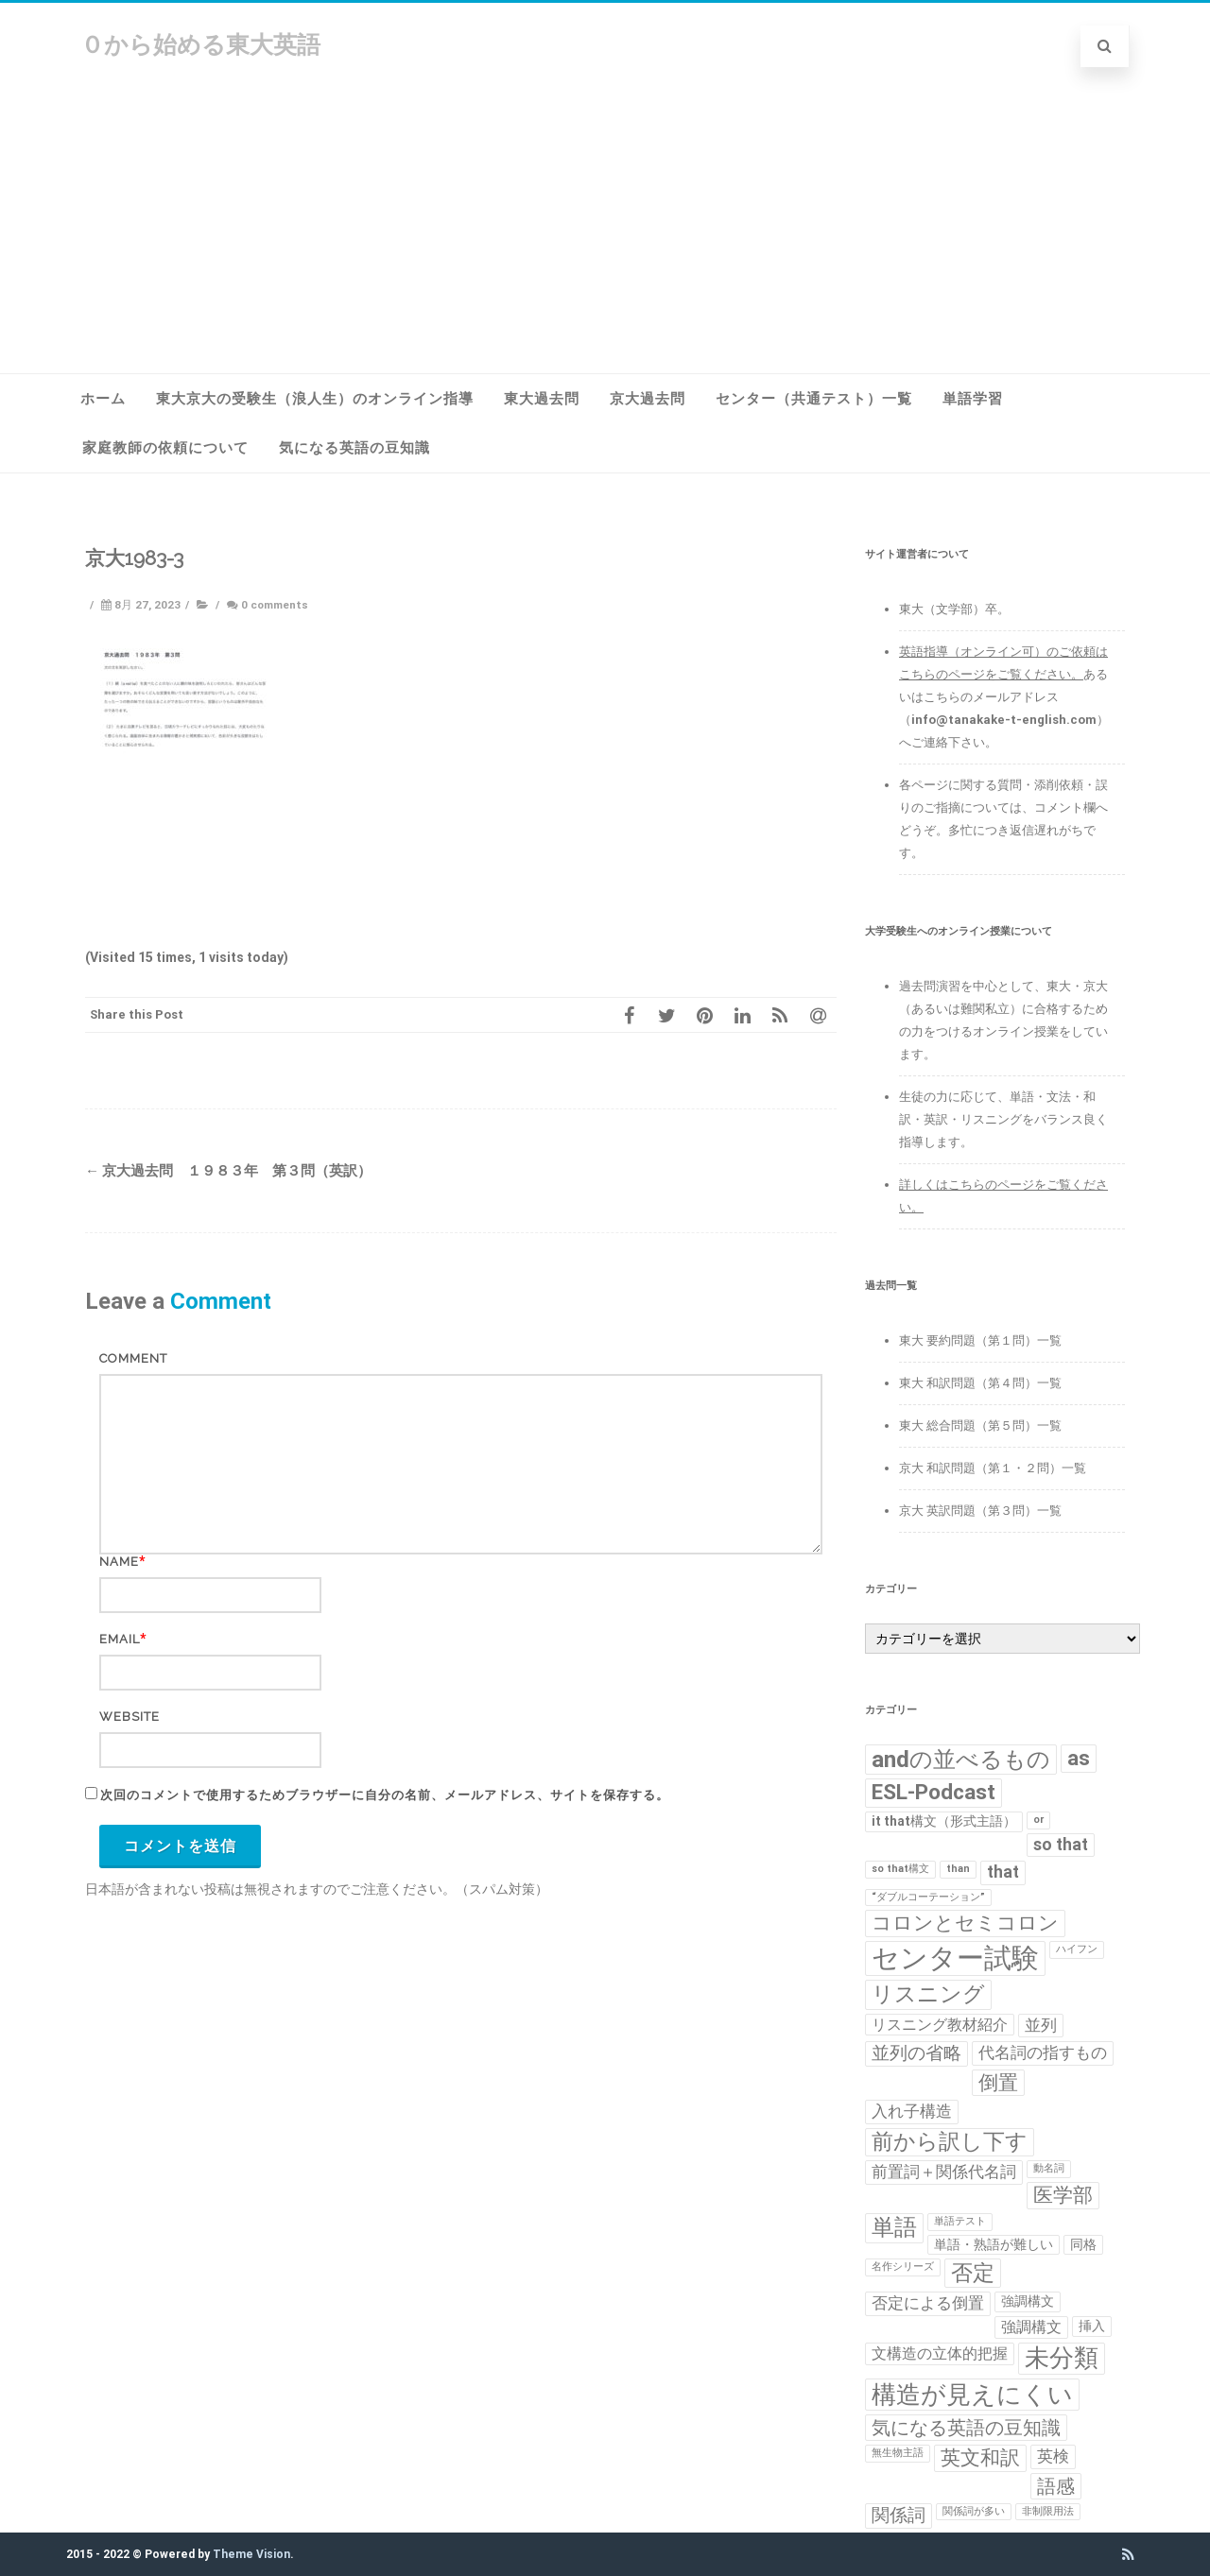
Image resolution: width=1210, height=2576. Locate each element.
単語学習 (972, 398)
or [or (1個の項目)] (1038, 1819)
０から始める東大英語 (200, 45)
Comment (133, 1358)
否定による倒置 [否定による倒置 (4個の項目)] (928, 2302)
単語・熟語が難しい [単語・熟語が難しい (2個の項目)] (993, 2244)
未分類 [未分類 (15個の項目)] (1061, 2358)
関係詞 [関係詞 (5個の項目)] (898, 2515)
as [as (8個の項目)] (1078, 1758)
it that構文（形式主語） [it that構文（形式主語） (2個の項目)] (944, 1821)
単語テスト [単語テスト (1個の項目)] (960, 2221)
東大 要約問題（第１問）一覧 (980, 1340)
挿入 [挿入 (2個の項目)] (1092, 2325)
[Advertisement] (605, 231)
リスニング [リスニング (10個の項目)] (928, 1994)
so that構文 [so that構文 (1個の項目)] (900, 1869)
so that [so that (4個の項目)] (1060, 1844)
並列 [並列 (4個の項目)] (1041, 2025)
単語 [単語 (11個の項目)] (894, 2227)
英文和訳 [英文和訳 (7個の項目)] (980, 2458)
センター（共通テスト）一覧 (814, 398)
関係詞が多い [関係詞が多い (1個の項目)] (973, 2511)
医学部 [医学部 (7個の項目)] (1063, 2195)
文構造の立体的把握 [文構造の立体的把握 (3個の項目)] (940, 2353)
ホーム (103, 398)
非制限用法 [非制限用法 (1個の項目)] (1048, 2511)
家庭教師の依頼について (165, 447)
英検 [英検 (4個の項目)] (1053, 2456)
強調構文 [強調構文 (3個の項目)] (1031, 2327)
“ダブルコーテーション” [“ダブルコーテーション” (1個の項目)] (928, 1897)
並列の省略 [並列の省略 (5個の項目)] (916, 2053)
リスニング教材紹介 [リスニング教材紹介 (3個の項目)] (940, 2025)
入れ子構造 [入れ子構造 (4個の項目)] (912, 2111)
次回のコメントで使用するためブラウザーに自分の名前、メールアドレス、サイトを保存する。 (384, 1795)
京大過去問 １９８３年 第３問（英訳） (228, 1170)
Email (119, 1639)
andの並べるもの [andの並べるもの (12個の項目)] (961, 1759)
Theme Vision (251, 2554)
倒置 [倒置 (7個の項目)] (998, 2082)
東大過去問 (541, 398)
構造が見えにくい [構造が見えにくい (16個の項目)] (972, 2394)
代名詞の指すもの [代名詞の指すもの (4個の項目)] (1042, 2052)
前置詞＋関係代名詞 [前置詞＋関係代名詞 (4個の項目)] (944, 2171)
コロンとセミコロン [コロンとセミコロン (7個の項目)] (965, 1923)
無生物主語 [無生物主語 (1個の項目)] (898, 2453)
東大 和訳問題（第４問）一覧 (980, 1383)
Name (119, 1561)
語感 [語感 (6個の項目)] (1056, 2486)
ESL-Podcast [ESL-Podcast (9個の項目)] (933, 1792)
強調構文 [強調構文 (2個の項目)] (1027, 2301)
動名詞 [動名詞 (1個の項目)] (1048, 2168)
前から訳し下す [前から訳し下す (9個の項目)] (950, 2142)
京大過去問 (647, 398)
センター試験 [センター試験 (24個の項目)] (955, 1958)
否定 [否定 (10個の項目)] (972, 2272)
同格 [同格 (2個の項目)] (1083, 2244)
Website (129, 1716)
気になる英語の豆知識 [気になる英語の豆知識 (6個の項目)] (966, 2427)
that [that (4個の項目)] (1003, 1872)
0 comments (274, 604)
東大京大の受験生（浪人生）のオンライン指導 (315, 398)
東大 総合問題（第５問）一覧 (980, 1425)
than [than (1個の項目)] (958, 1869)
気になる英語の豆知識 (354, 447)
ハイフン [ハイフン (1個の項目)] (1077, 1949)
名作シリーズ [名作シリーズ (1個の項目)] (903, 2266)
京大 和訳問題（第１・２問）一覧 (992, 1468)
